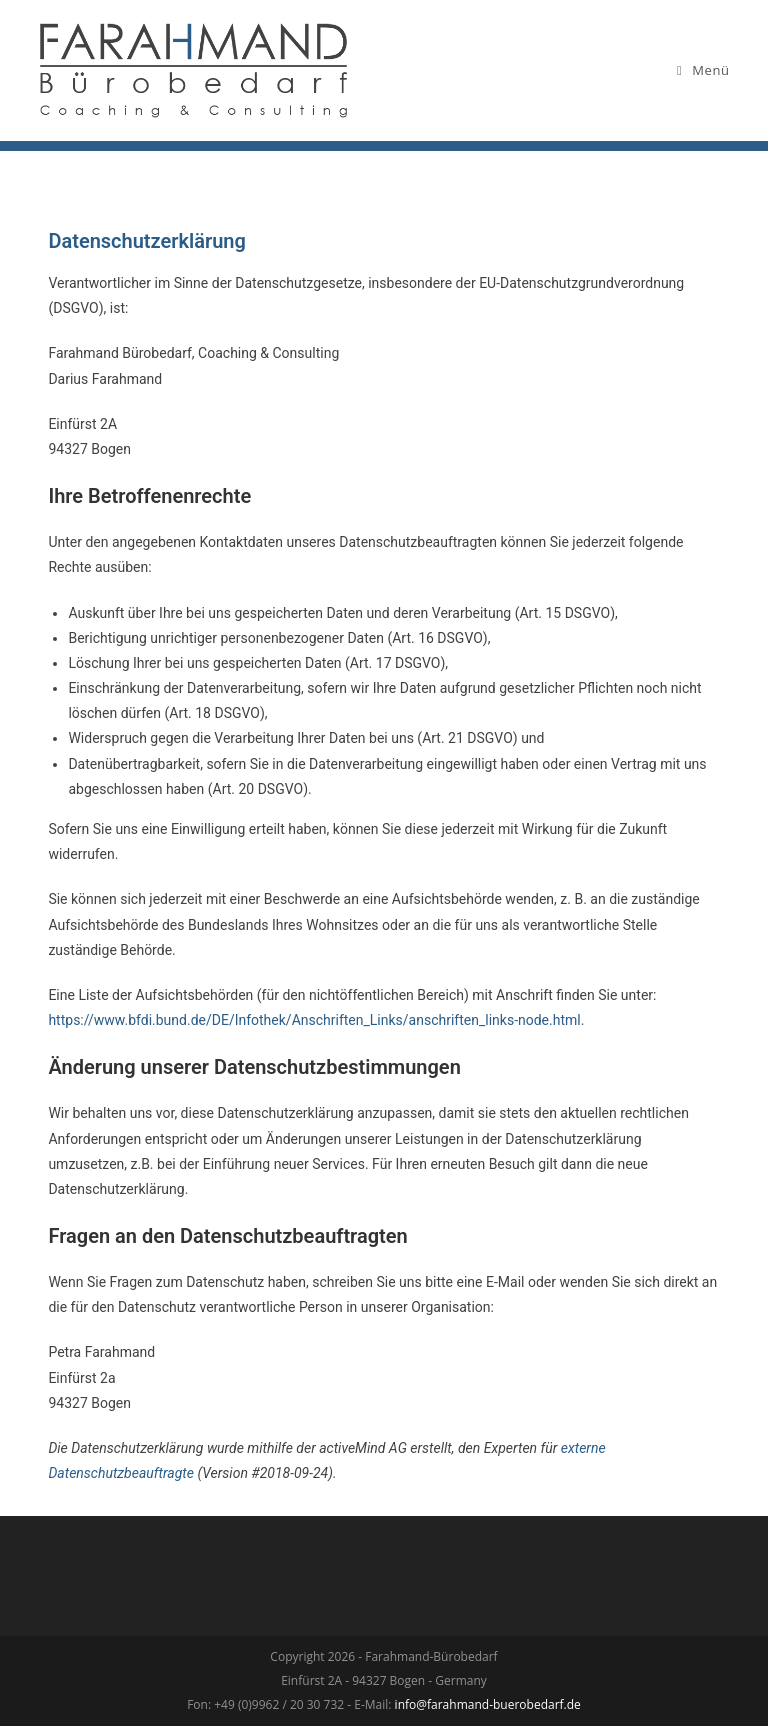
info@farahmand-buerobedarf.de (488, 1704)
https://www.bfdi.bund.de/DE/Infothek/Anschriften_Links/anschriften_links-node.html (314, 1020)
